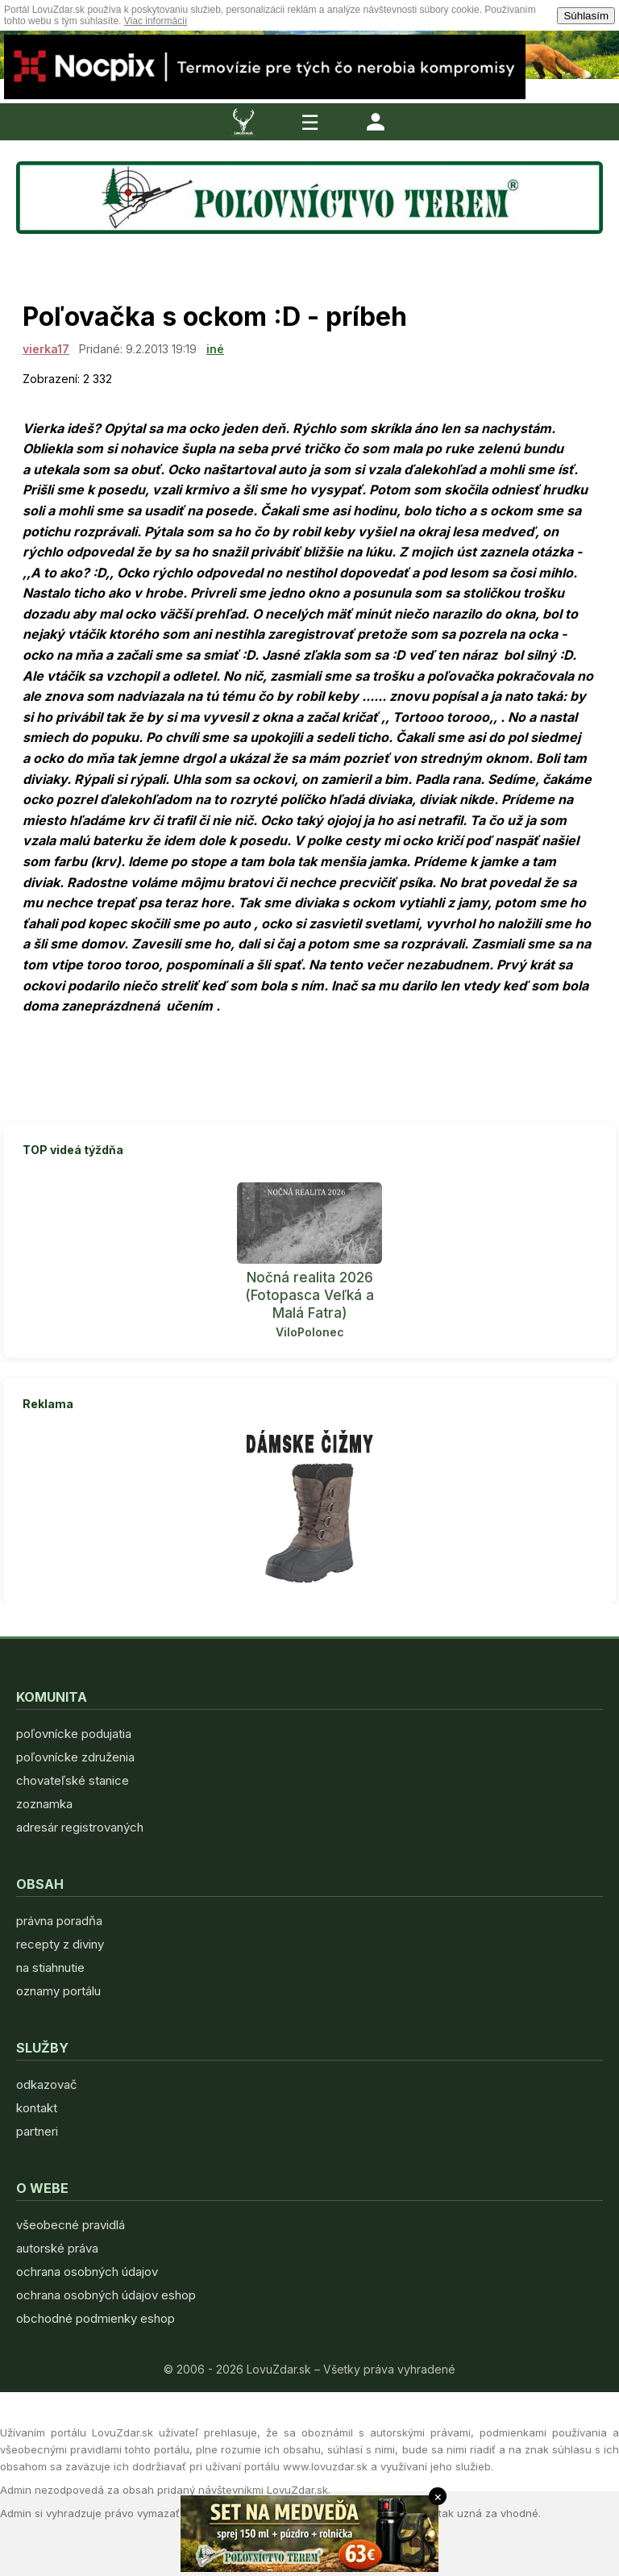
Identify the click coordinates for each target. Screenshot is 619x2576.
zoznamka (44, 1803)
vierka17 (46, 349)
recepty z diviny (60, 1944)
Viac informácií (155, 21)
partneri (37, 2131)
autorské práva (57, 2248)
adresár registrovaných (79, 1827)
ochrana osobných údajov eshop (106, 2295)
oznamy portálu (58, 1991)
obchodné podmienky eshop (95, 2318)
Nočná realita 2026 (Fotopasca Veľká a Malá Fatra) (309, 1295)
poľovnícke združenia (75, 1757)
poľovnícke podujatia (73, 1733)
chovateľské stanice (72, 1780)
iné (215, 349)
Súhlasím (586, 16)
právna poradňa (59, 1920)
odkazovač (46, 2084)
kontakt (36, 2107)
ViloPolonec (310, 1332)
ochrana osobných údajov (87, 2271)
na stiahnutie (50, 1967)
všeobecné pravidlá (70, 2224)
